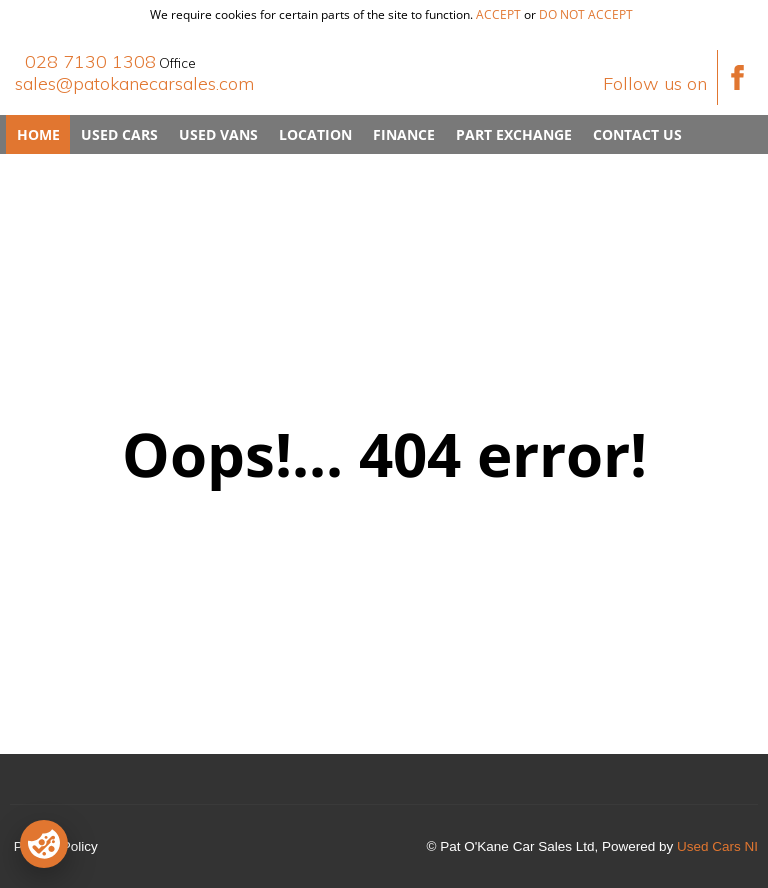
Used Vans (218, 134)
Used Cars (119, 134)
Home (38, 134)
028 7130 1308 (90, 61)
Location (315, 134)
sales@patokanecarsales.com (134, 83)
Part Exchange (514, 134)
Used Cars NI (717, 846)
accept (498, 14)
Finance (404, 134)
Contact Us (637, 134)
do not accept (586, 14)
